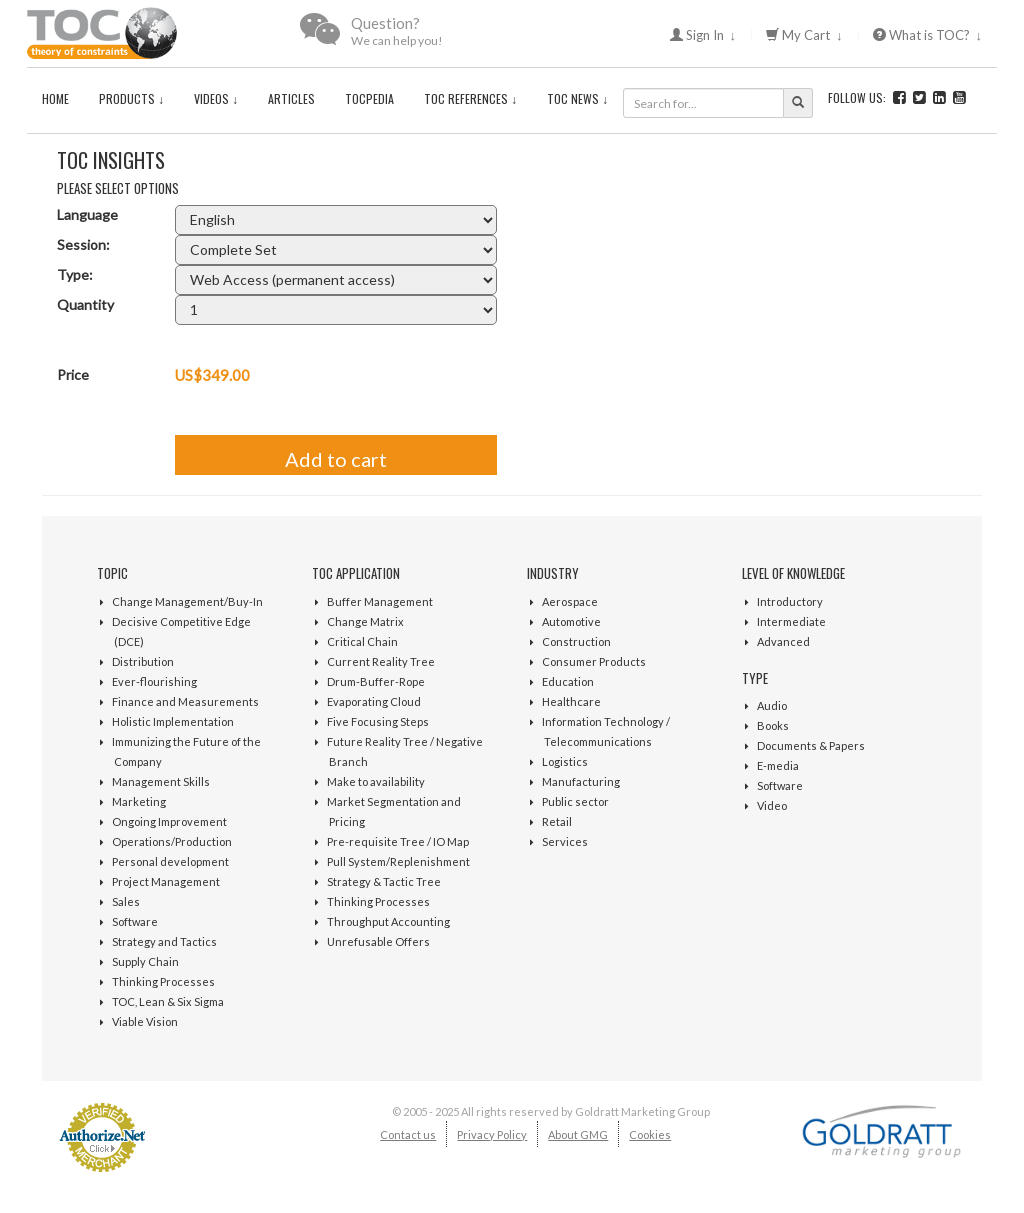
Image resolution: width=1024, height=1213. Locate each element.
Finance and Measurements (185, 701)
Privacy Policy (492, 1134)
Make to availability (376, 781)
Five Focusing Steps (378, 721)
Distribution (143, 661)
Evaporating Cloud (374, 701)
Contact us (408, 1134)
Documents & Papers (811, 745)
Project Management (166, 881)
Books (773, 725)
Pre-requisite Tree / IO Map (398, 841)
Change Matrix (365, 621)
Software (135, 921)
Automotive (571, 621)
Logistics (565, 761)
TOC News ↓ (577, 98)
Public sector (575, 801)
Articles (291, 98)
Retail (557, 821)
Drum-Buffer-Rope (376, 681)
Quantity (85, 304)
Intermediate (791, 621)
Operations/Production (172, 841)
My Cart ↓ (804, 35)
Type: (75, 274)
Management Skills (161, 781)
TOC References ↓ (470, 98)
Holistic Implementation (173, 721)
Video (772, 805)
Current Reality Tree (381, 661)
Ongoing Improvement (169, 821)
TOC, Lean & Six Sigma (168, 1001)
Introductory (790, 601)
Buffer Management (380, 601)
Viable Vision (145, 1021)
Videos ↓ (216, 98)
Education (568, 681)
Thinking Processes (163, 981)
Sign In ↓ (703, 35)
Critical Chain (362, 641)
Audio (772, 705)
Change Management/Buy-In (187, 601)
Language (87, 214)
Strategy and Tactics (164, 941)
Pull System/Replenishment (398, 861)
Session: (83, 244)
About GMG (578, 1134)
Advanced (783, 641)
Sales (126, 901)
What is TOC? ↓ (928, 35)
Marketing (139, 801)
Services (565, 841)
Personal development (170, 861)
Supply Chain (145, 961)
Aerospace (570, 601)
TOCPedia (369, 98)
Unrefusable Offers (378, 941)
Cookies (650, 1134)
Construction (576, 641)
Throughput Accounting (388, 921)
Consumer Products (594, 661)
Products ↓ (131, 98)
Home (55, 98)
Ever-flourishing (154, 681)
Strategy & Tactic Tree (384, 881)
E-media (778, 765)
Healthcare (571, 701)
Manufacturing (581, 781)
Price (73, 374)
